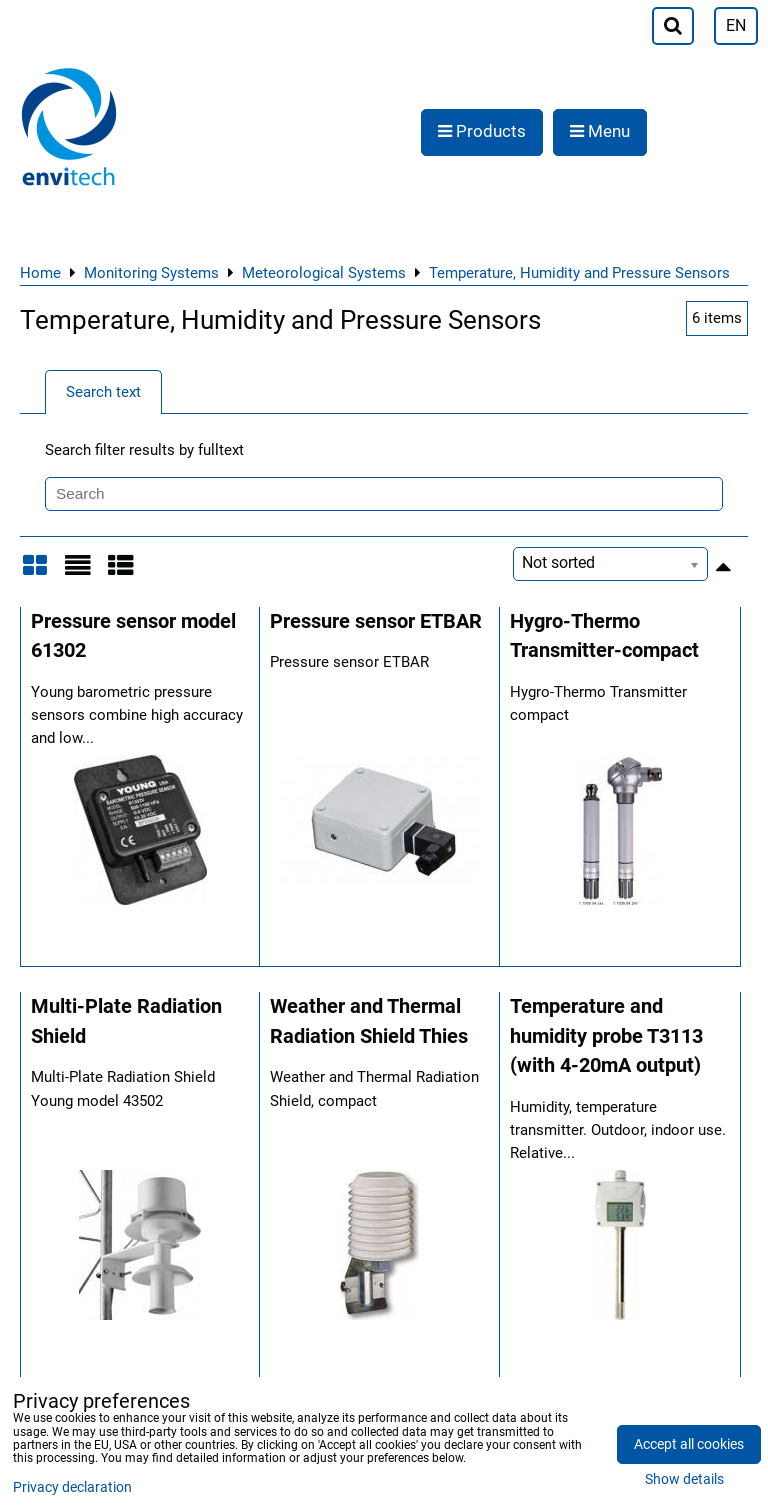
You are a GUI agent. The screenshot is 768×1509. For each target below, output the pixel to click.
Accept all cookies (689, 1444)
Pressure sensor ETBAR (376, 621)
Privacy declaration (72, 1487)
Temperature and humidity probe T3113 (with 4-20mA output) (606, 1036)
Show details (684, 1480)
